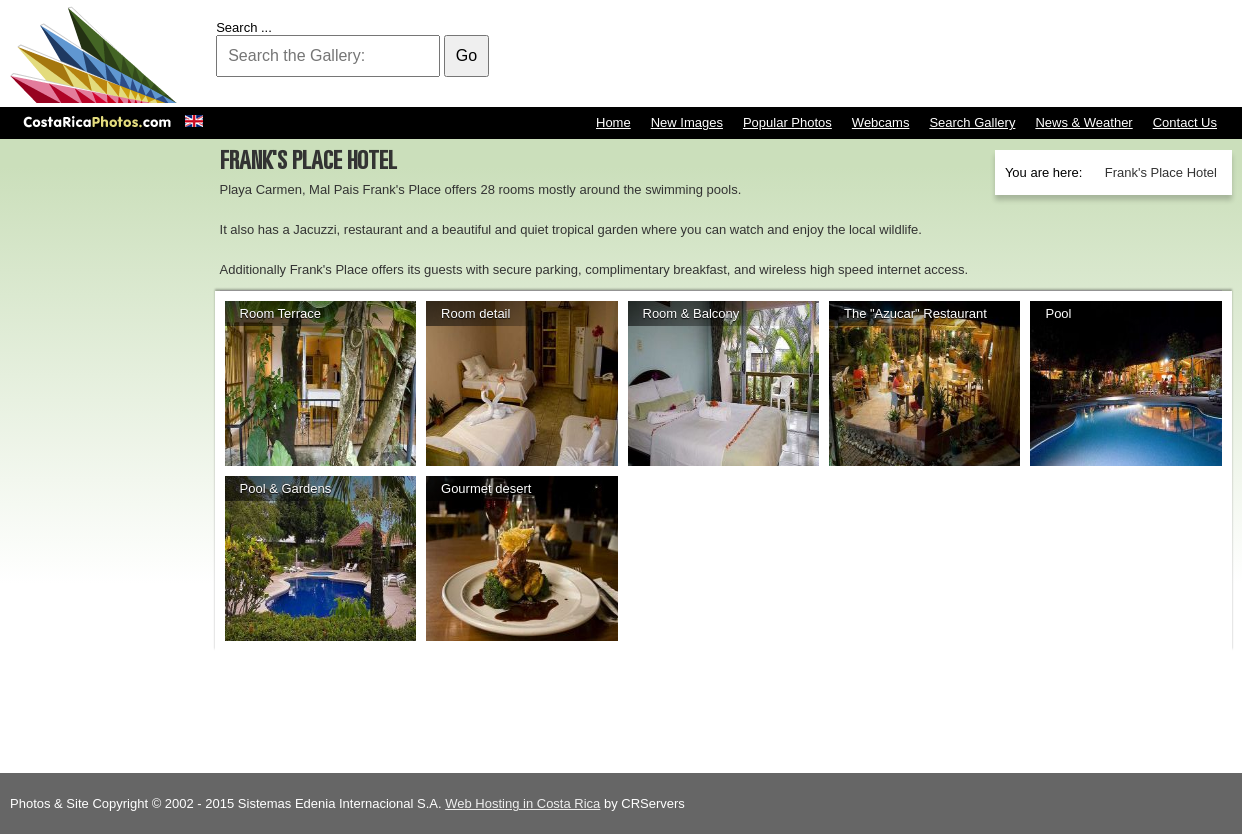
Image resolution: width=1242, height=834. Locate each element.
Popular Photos (787, 122)
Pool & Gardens (286, 488)
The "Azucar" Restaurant (915, 313)
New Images (687, 122)
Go (466, 55)
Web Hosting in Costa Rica (522, 803)
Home (613, 122)
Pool (1058, 313)
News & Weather (1083, 122)
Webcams (881, 122)
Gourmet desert (486, 488)
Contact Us (1185, 122)
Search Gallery (972, 122)
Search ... (244, 27)
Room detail (475, 313)
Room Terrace (280, 313)
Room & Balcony (691, 313)
